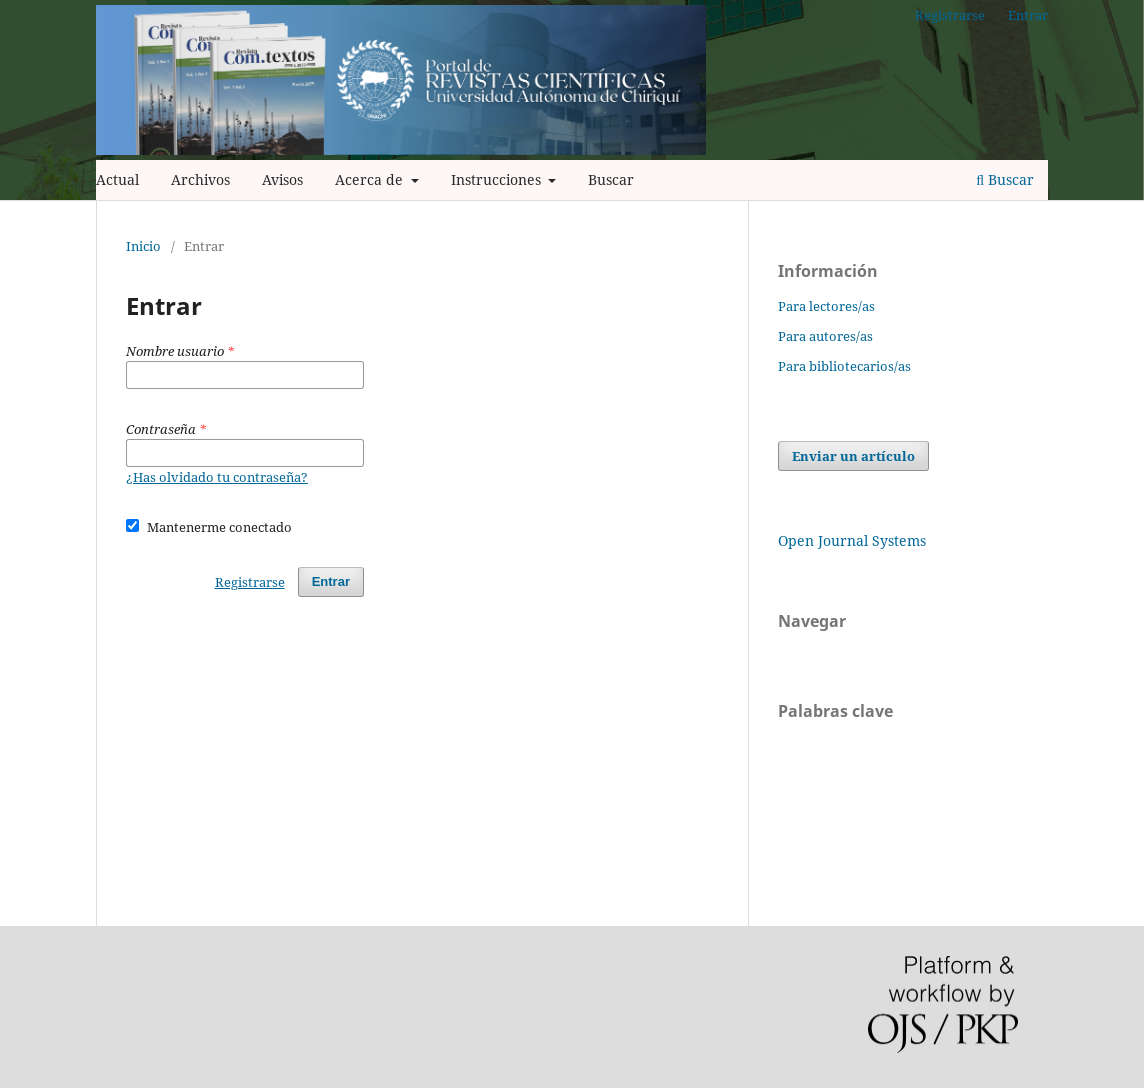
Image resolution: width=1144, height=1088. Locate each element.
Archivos (200, 179)
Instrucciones (498, 179)
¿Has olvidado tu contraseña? (217, 477)
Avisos (282, 179)
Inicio (143, 246)
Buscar (611, 179)
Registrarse (950, 15)
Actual (117, 179)
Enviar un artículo (853, 456)
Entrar (1028, 15)
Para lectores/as (826, 306)
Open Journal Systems (852, 540)
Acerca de (371, 179)
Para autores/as (825, 336)
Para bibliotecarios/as (844, 366)
